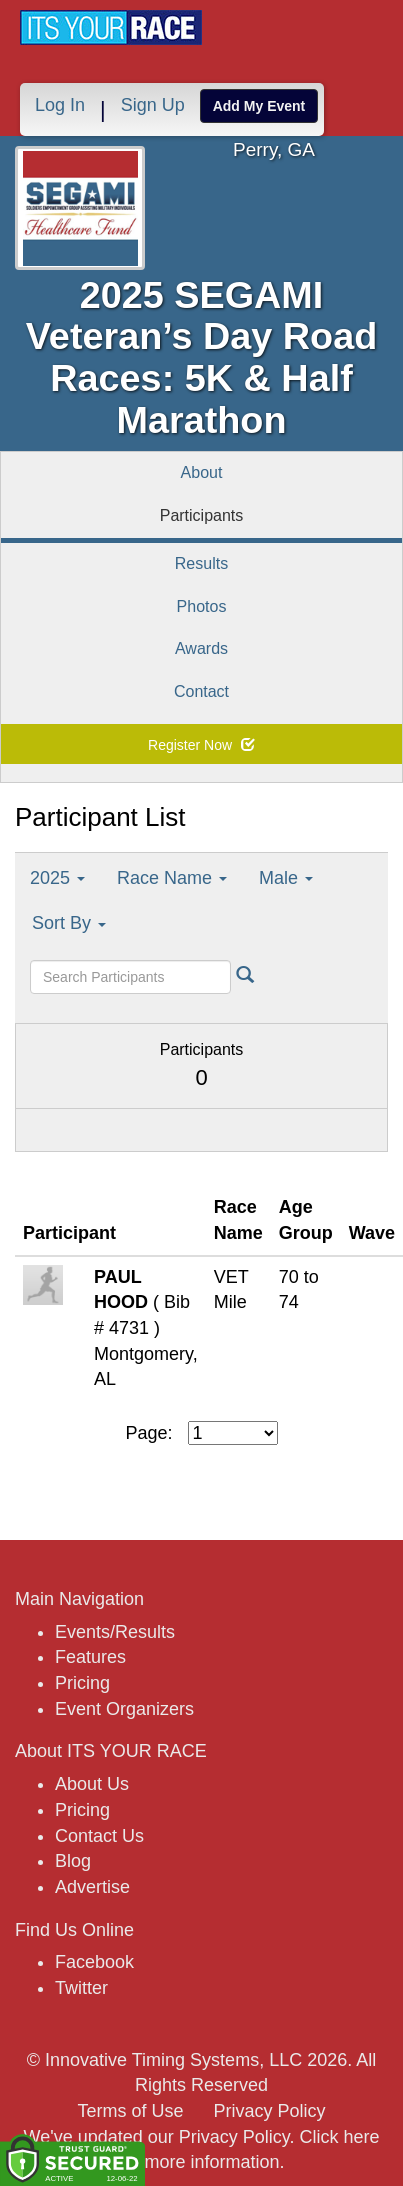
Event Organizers (124, 1709)
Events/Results (115, 1632)
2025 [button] (57, 878)
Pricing (82, 1683)
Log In (60, 105)
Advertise (92, 1887)
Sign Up (153, 105)
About (202, 472)
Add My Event (259, 106)
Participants (202, 515)
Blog (73, 1861)
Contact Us (99, 1836)
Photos (202, 606)
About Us (92, 1784)
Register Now (201, 745)
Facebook (94, 1962)
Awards (201, 648)
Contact (201, 691)
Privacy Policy (270, 2111)
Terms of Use (130, 2111)
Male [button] (286, 878)
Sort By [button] (69, 923)
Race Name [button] (172, 878)
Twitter (81, 1988)
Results (201, 563)
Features (90, 1657)
